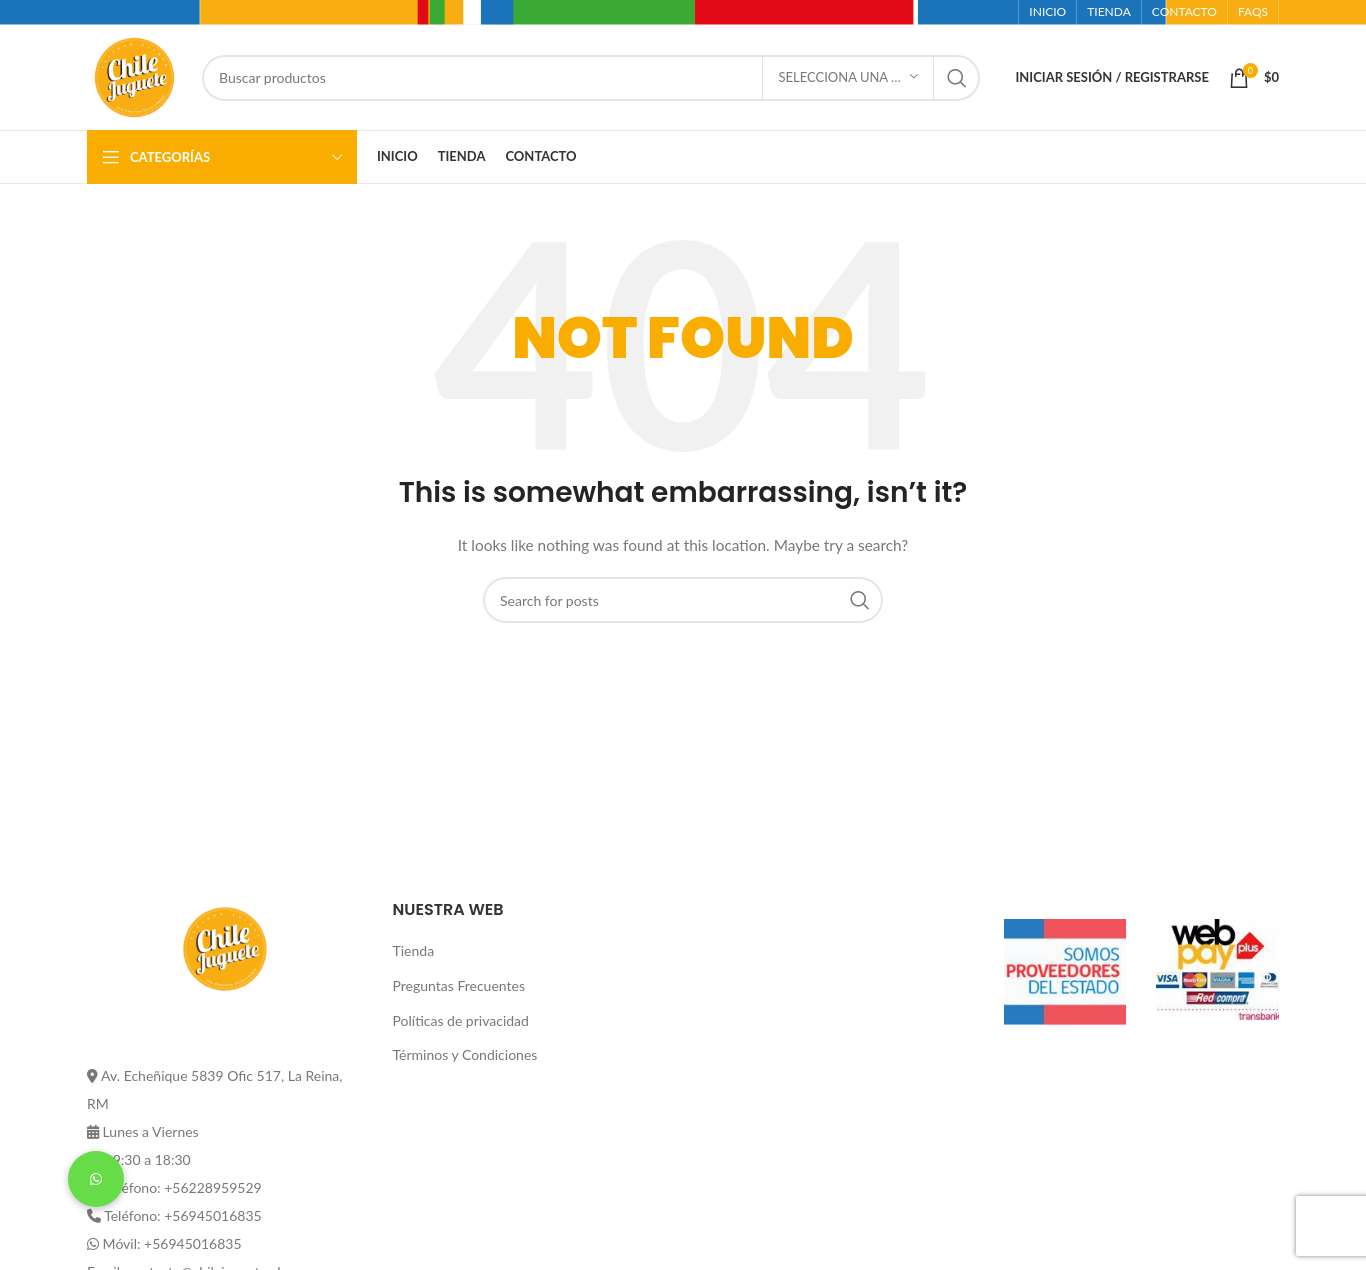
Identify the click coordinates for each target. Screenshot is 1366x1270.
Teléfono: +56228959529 (182, 1187)
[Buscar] (591, 78)
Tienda (414, 950)
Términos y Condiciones (465, 1054)
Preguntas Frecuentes (459, 985)
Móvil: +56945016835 (172, 1243)
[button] (96, 1179)
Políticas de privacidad (461, 1020)
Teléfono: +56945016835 (182, 1215)
